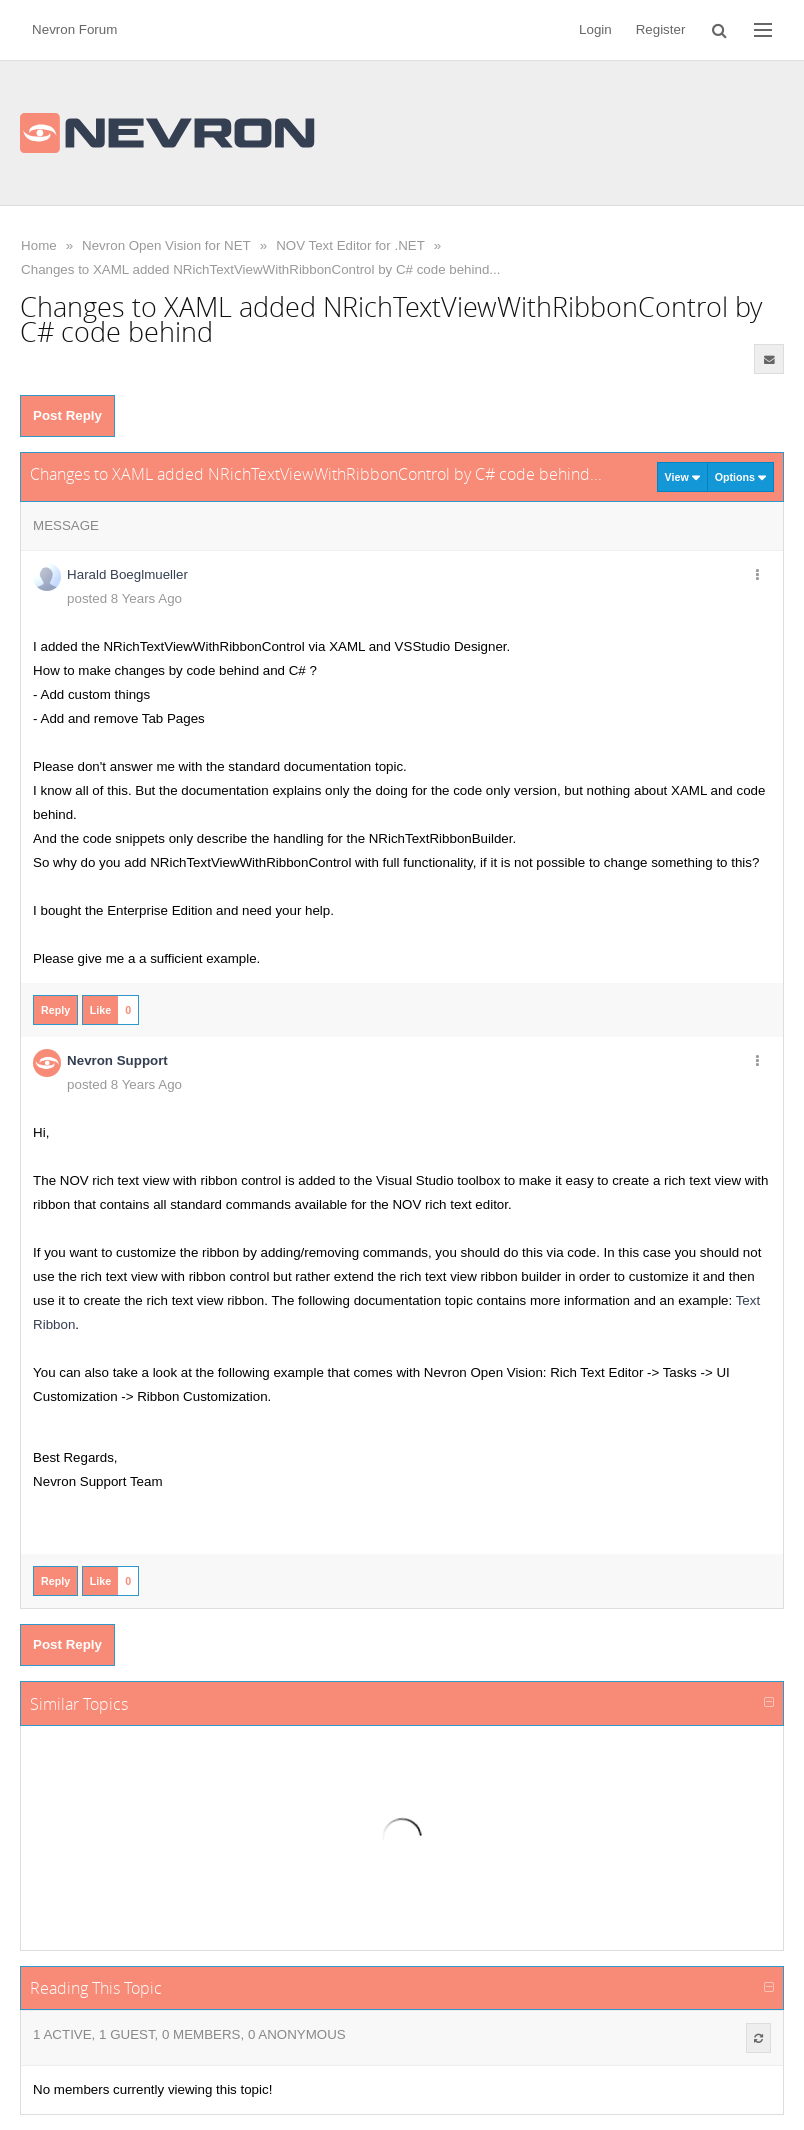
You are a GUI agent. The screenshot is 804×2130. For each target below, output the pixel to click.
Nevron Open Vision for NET (166, 245)
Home (39, 245)
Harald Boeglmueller (127, 574)
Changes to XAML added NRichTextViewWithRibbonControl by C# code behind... (260, 269)
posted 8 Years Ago (124, 598)
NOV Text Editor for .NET (350, 245)
